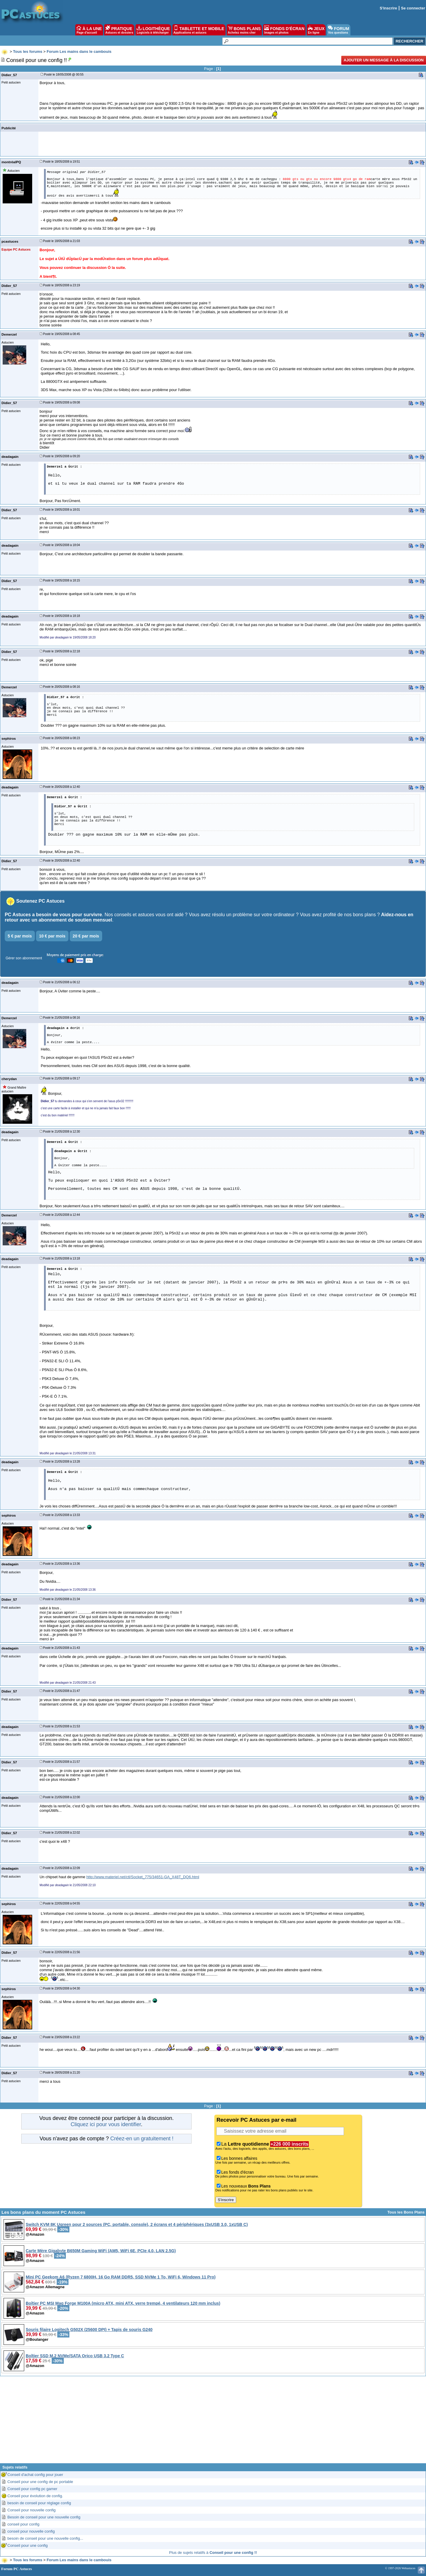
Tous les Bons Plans (406, 2212)
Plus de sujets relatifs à (213, 2552)
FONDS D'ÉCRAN (284, 29)
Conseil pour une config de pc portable (40, 2481)
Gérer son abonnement (24, 958)
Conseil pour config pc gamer (32, 2489)
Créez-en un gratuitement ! (141, 2139)
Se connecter (413, 8)
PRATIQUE (119, 29)
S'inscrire (388, 8)
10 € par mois (52, 936)
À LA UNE (89, 29)
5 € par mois (20, 936)
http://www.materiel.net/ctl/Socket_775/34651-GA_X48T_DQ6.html (142, 1877)
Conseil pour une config (27, 2545)
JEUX (316, 29)
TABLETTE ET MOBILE (199, 29)
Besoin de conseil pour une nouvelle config (43, 2517)
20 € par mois (86, 936)
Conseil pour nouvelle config (31, 2510)
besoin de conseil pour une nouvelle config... (45, 2538)
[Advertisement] (213, 2422)
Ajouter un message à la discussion (384, 60)
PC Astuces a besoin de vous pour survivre (53, 914)
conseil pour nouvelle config (31, 2531)
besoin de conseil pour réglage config (39, 2503)
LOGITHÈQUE (153, 29)
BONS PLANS (244, 29)
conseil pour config (23, 2524)
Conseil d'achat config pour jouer (35, 2474)
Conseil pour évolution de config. (35, 2496)
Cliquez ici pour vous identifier (106, 2124)
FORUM (338, 29)
